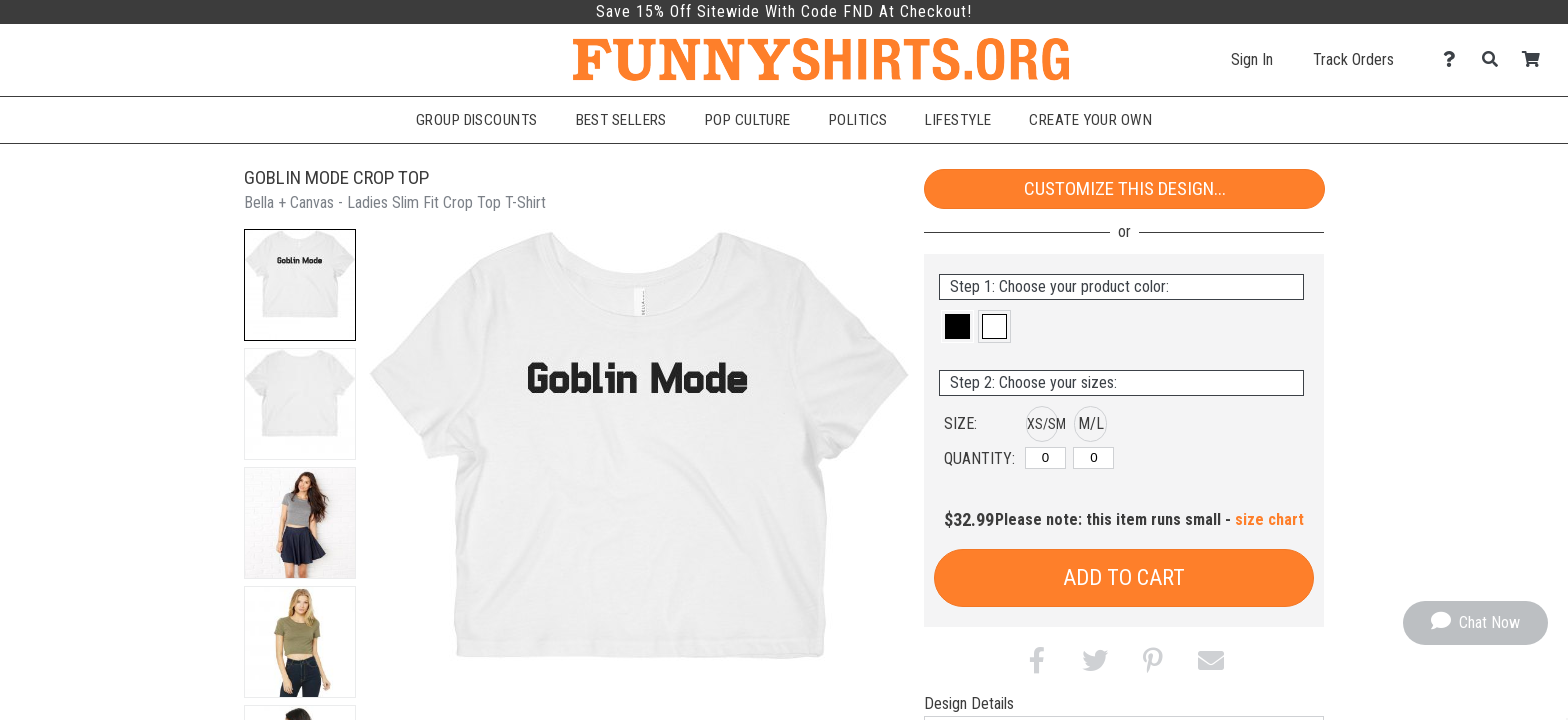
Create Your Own (1090, 120)
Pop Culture (748, 120)
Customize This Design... (1125, 188)
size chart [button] (1269, 519)
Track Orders (1353, 59)
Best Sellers (621, 120)
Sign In (1252, 59)
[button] (300, 285)
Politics (858, 120)
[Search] (1495, 59)
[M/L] (1093, 458)
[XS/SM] (1045, 458)
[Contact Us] (1454, 59)
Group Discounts (477, 120)
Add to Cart (1124, 577)
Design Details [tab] (969, 703)
